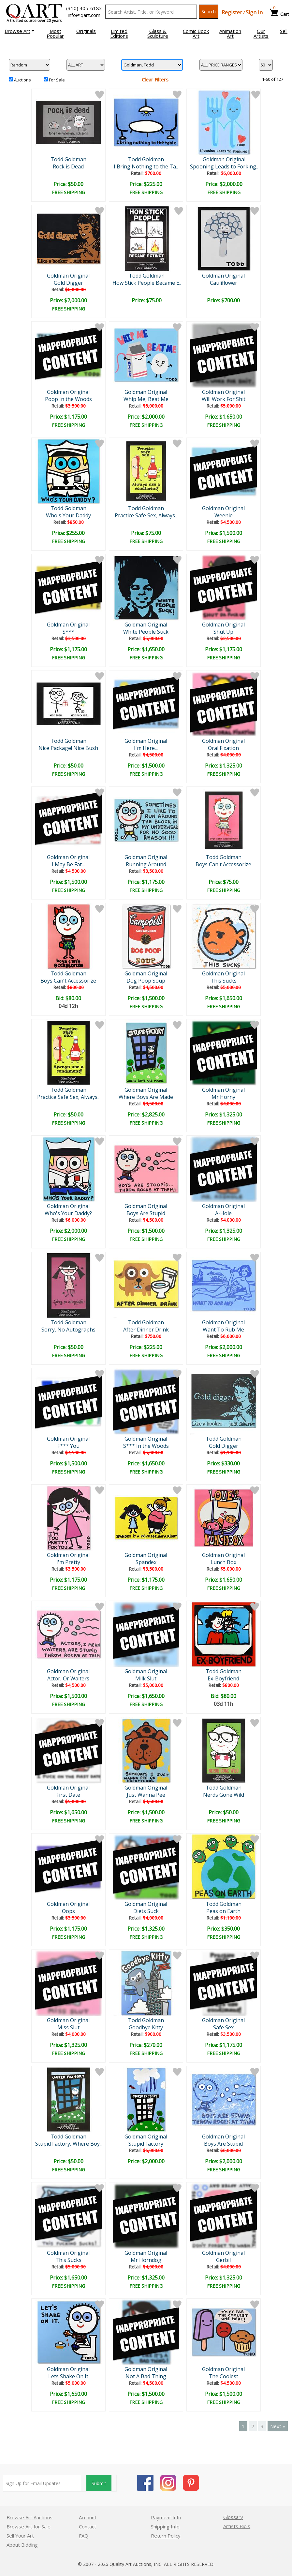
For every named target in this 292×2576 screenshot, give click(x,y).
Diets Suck (146, 1911)
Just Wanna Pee (146, 1794)
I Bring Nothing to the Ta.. (146, 166)
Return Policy (166, 2535)
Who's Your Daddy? (68, 1213)
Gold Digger (68, 282)
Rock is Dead (68, 166)
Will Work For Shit (223, 399)
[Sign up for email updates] (42, 2483)
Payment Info (166, 2517)
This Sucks (224, 980)
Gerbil (223, 2260)
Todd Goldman (68, 159)
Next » (277, 2426)
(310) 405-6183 (84, 8)
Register (232, 12)
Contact (87, 2526)
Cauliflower (223, 282)
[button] (19, 31)
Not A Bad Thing (145, 2376)
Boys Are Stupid (145, 1213)
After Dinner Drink (146, 1329)
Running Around (146, 864)
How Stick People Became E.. (146, 282)
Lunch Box (223, 1562)
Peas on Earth (223, 1911)
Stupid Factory (145, 2143)
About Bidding (22, 2544)
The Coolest (223, 2376)
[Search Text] (151, 11)
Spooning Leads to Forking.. (224, 166)
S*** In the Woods (146, 1445)
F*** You (68, 1445)
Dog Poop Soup (145, 980)
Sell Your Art (20, 2535)
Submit (99, 2483)
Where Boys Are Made (146, 1097)
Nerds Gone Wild (223, 1794)
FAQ (83, 2535)
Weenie (223, 515)
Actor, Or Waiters (68, 1678)
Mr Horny (223, 1097)
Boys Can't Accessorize (223, 864)
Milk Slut (145, 1678)
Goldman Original (224, 159)
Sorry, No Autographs (68, 1329)
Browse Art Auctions (29, 2517)
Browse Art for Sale (29, 2526)
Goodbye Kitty (146, 2027)
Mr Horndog (146, 2260)
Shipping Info (165, 2526)
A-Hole (223, 1213)
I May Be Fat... (68, 864)
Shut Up (223, 631)
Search (208, 11)
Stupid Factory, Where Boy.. (68, 2143)
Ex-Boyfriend (223, 1678)
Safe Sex (223, 2027)
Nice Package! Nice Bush (68, 748)
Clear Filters (155, 79)
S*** (68, 631)
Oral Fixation (223, 748)
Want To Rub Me (223, 1329)
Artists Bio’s (236, 2526)
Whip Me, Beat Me (146, 399)
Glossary (233, 2517)
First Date (68, 1794)
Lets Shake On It (68, 2376)
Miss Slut (68, 2027)
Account (87, 2517)
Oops (68, 1911)
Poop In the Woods (68, 399)
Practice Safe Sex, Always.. (146, 515)
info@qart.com (84, 15)
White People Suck (145, 631)
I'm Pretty (68, 1562)
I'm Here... (146, 748)
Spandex (146, 1562)
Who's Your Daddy (68, 515)
